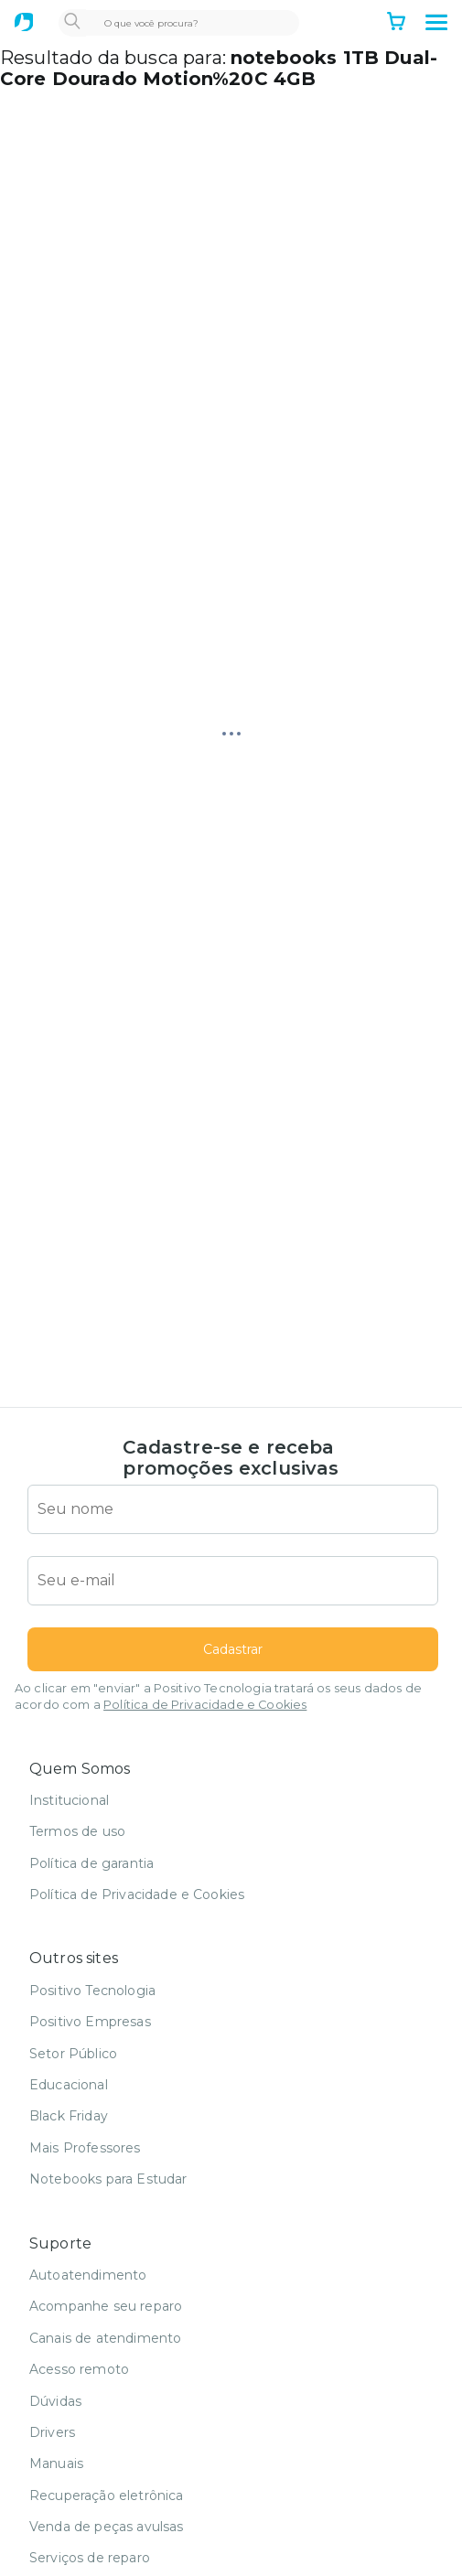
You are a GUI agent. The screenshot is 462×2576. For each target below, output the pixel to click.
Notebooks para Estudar (108, 2179)
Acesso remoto (79, 2369)
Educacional (68, 2085)
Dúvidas (55, 2401)
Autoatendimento (87, 2275)
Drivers (52, 2432)
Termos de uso (77, 1831)
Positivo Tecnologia (92, 1990)
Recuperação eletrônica (106, 2495)
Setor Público (73, 2053)
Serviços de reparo (89, 2557)
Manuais (56, 2463)
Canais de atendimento (105, 2338)
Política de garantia (91, 1863)
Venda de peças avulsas (106, 2526)
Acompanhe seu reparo (105, 2306)
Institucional (69, 1800)
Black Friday (68, 2116)
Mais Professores (85, 2148)
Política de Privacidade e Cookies (204, 1705)
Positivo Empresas (90, 2021)
